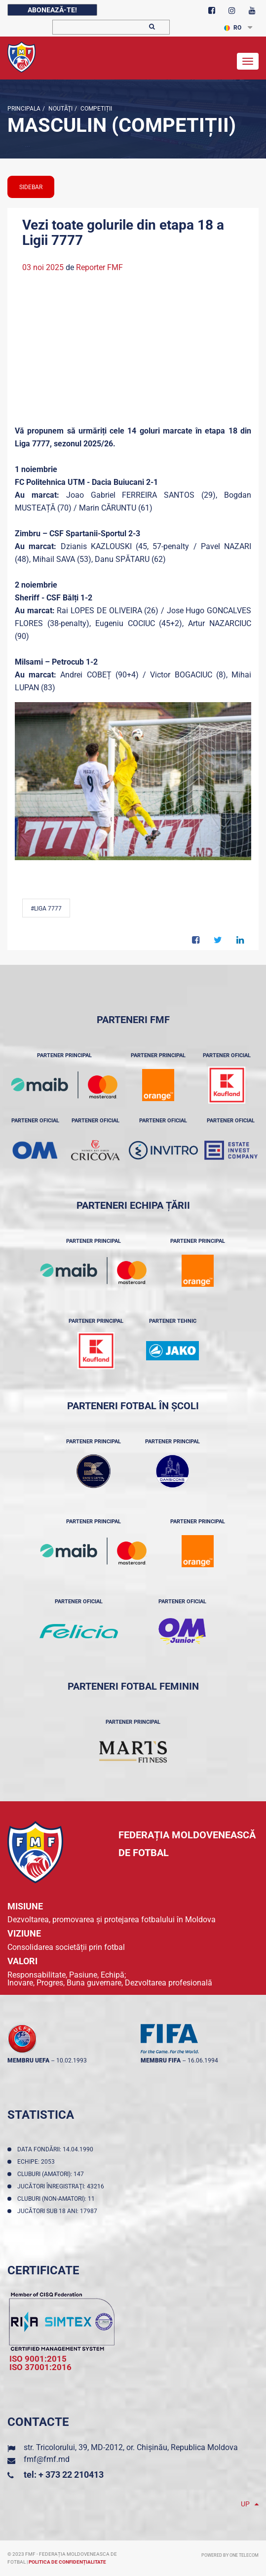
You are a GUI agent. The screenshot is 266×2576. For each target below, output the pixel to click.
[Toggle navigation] (248, 61)
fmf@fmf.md (47, 2459)
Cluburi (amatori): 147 (52, 2174)
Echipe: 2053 (37, 2161)
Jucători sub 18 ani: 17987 (58, 2211)
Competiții (95, 108)
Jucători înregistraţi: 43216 (62, 2186)
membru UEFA (28, 2060)
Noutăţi (60, 108)
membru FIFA (161, 2060)
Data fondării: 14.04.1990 (56, 2149)
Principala (23, 108)
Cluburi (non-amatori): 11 (57, 2198)
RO (232, 27)
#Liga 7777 (46, 908)
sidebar (30, 187)
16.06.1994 (203, 2060)
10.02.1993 (71, 2060)
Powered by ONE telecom (230, 2555)
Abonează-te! (52, 10)
